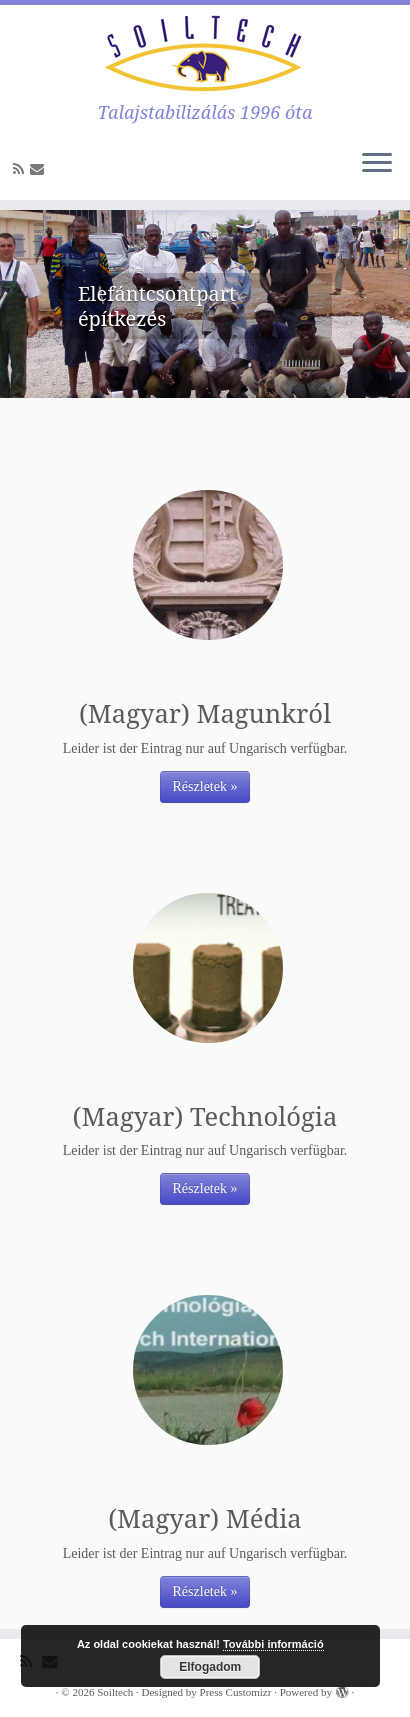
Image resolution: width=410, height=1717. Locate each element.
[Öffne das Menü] (377, 164)
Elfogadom (210, 1667)
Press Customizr (236, 1692)
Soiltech (115, 1692)
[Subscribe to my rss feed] (21, 169)
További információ (273, 1644)
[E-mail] (40, 169)
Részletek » (205, 786)
